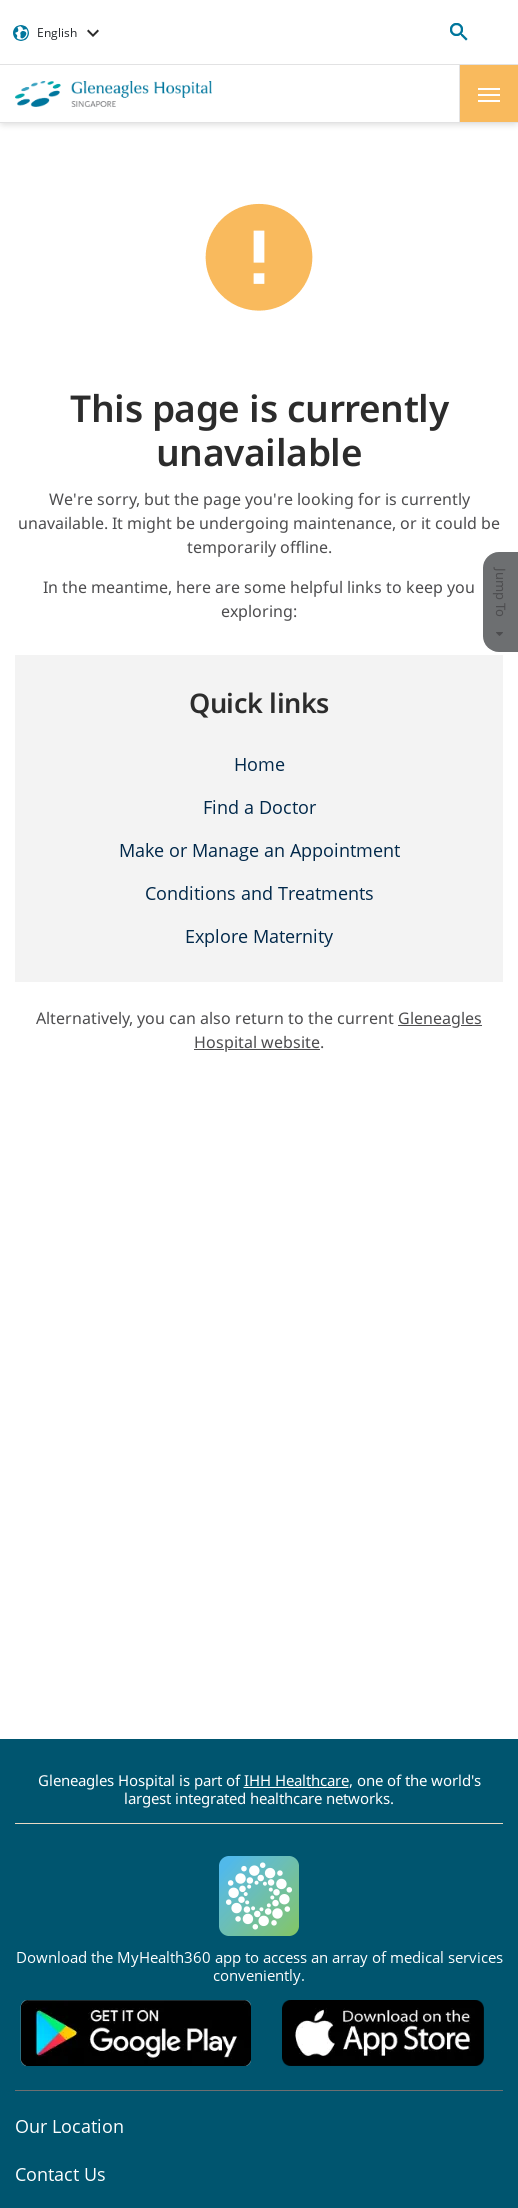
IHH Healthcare (296, 1780)
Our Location (69, 2126)
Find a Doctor (259, 807)
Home (259, 764)
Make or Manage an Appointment (259, 850)
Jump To (501, 602)
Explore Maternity (259, 936)
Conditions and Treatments (259, 893)
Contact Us (60, 2174)
